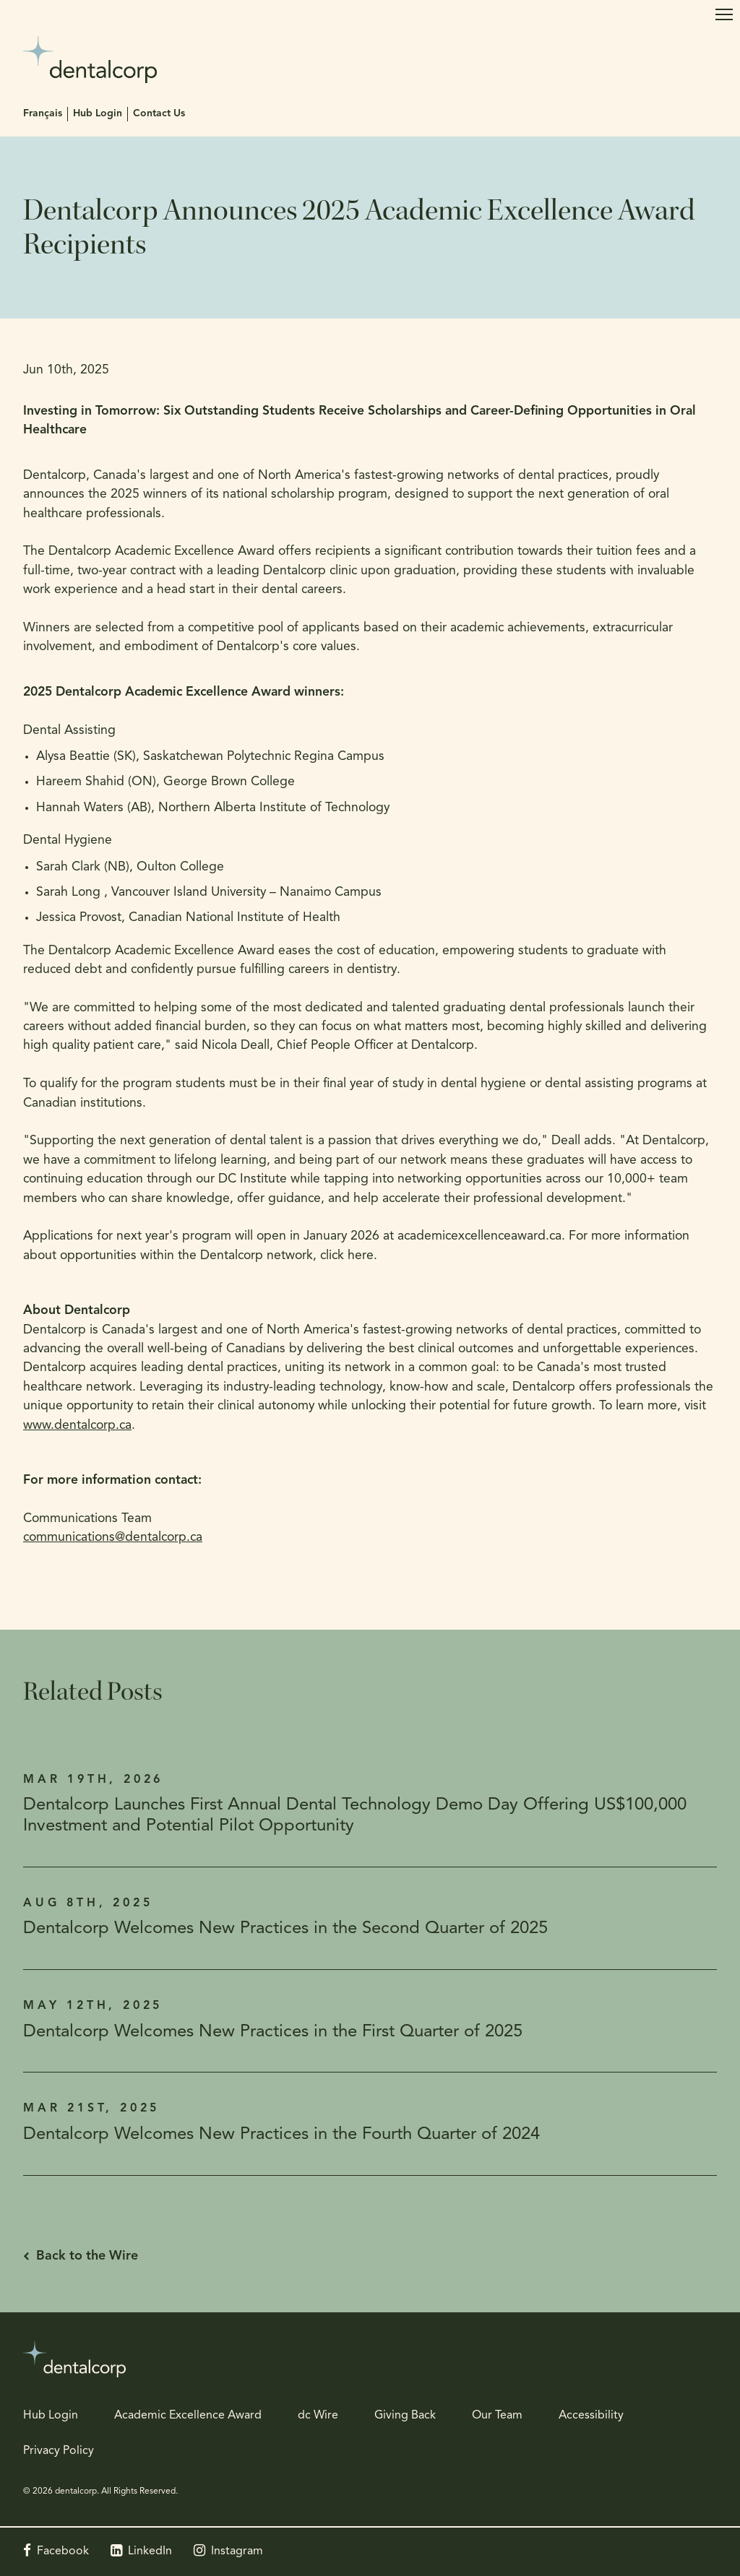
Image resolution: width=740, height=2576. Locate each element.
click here (347, 1256)
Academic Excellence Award (188, 2415)
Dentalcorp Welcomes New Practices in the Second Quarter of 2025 (285, 1928)
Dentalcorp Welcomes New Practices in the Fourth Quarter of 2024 (281, 2134)
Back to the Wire (87, 2256)
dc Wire (318, 2415)
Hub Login (97, 113)
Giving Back (405, 2415)
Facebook (63, 2551)
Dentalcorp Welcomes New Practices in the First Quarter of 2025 (272, 2032)
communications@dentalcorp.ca (112, 1537)
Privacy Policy (58, 2451)
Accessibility (591, 2415)
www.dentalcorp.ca (77, 1425)
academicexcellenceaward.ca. (481, 1236)
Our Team (497, 2415)
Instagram (237, 2551)
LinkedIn (150, 2551)
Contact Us (159, 113)
